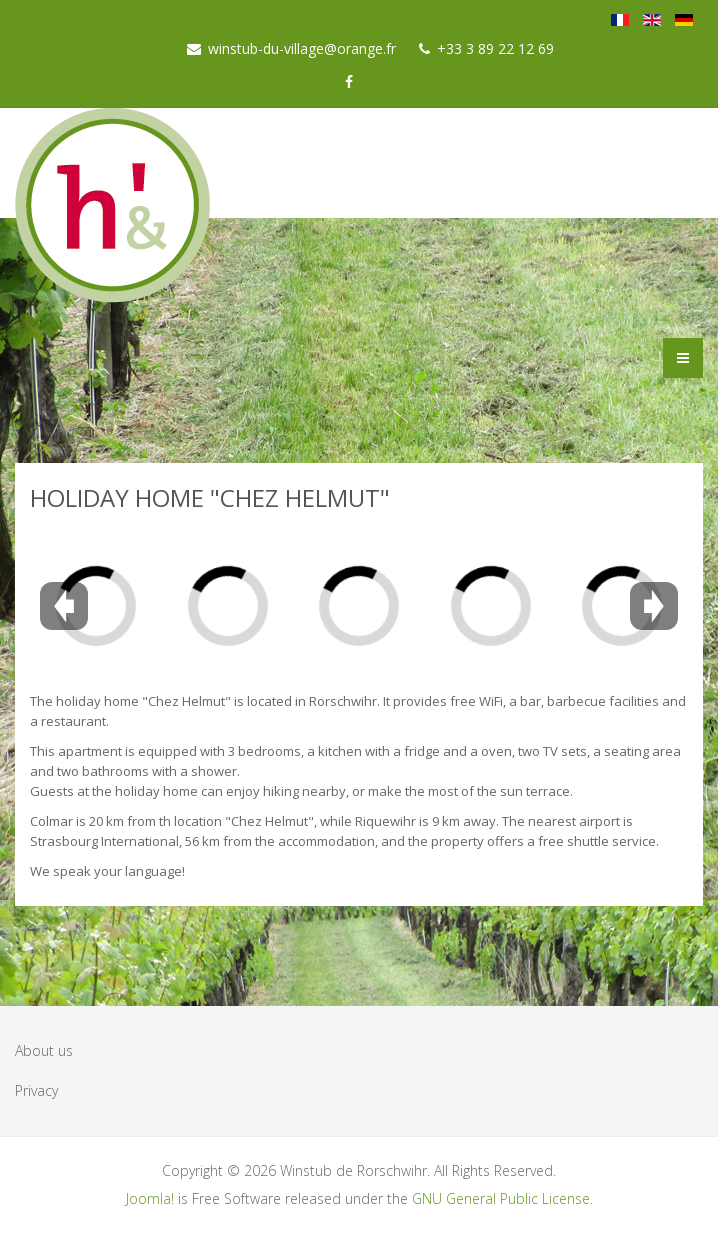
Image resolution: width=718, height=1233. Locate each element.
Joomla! (150, 1198)
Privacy (36, 1090)
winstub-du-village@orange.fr (302, 48)
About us (44, 1050)
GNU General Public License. (502, 1198)
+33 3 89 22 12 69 (495, 48)
